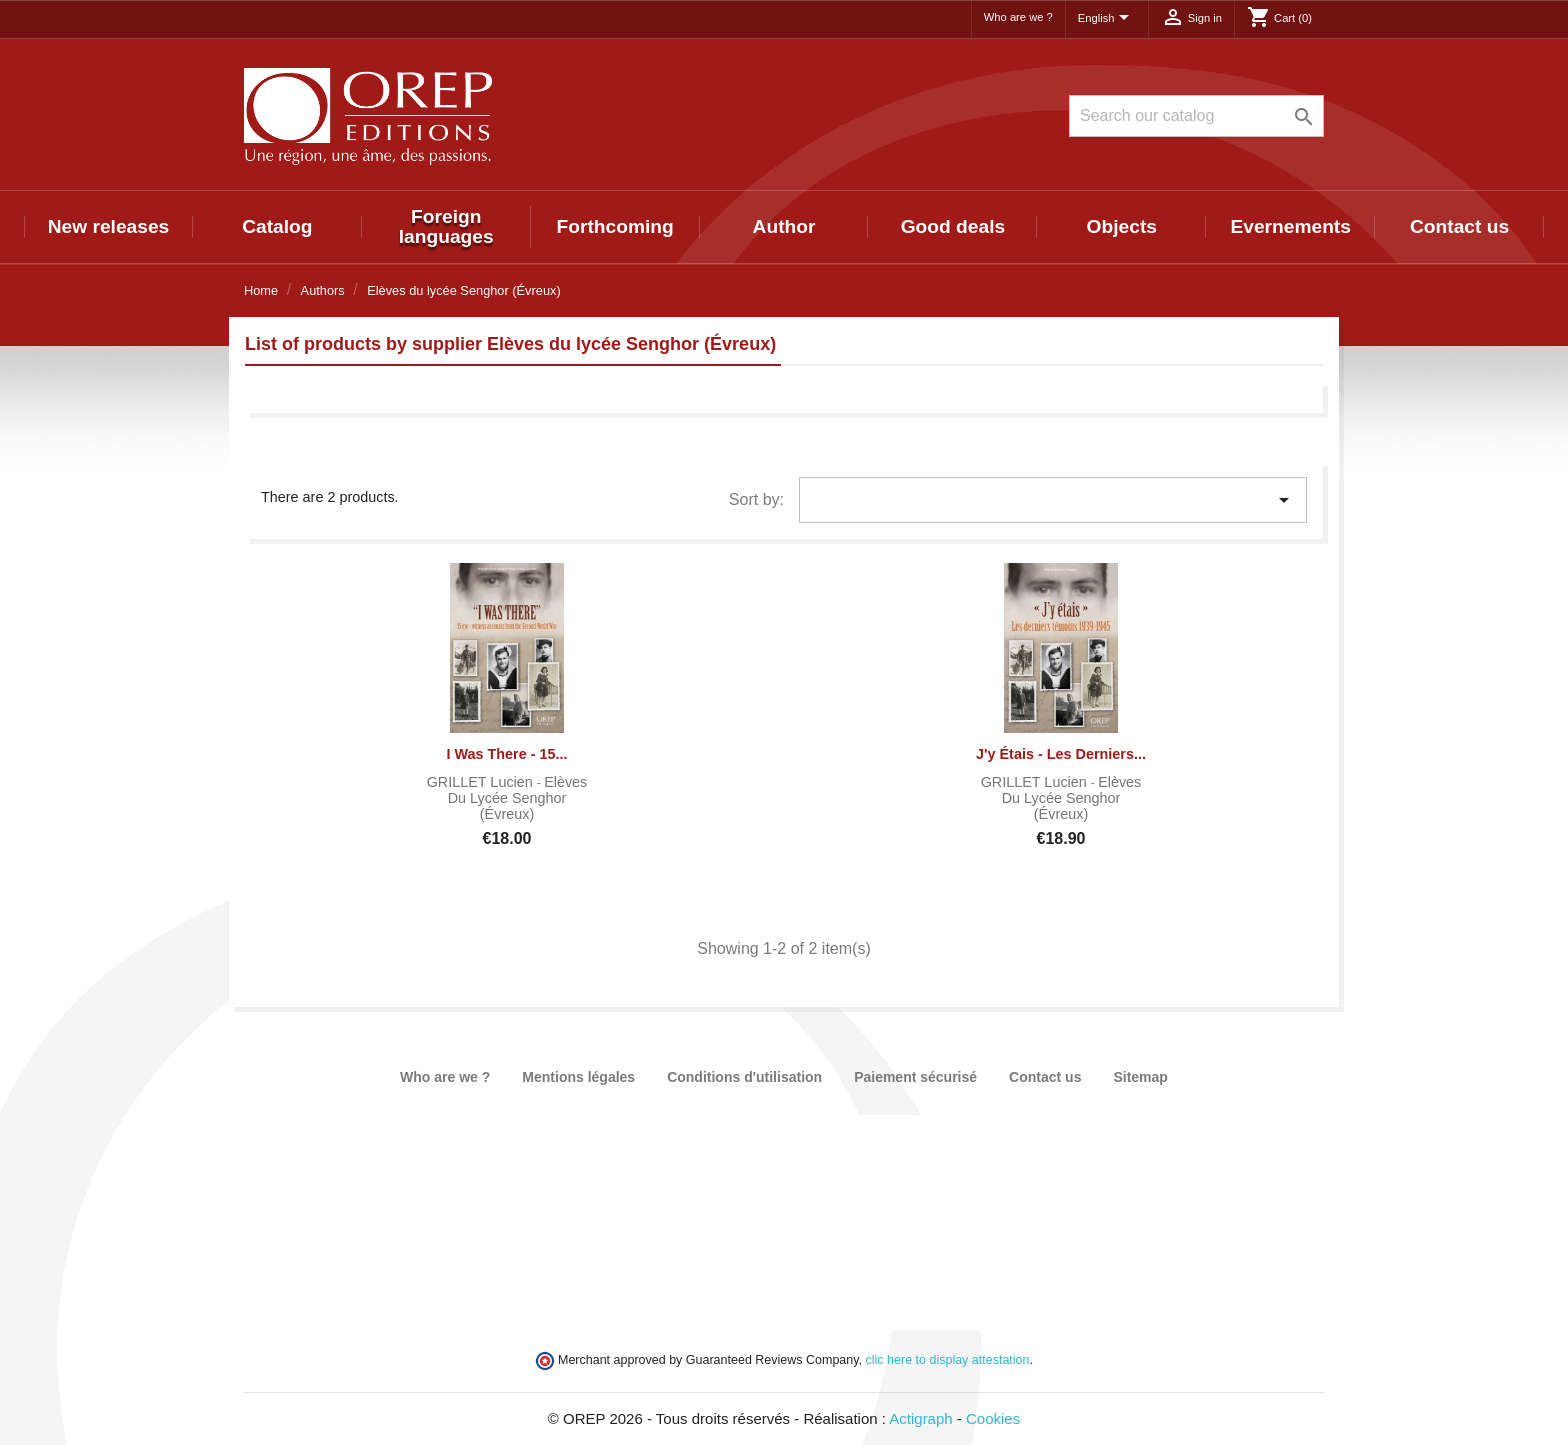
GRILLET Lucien (482, 782)
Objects (1122, 226)
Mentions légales (578, 1077)
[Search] (1196, 116)
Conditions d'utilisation (744, 1077)
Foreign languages (446, 226)
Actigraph (920, 1418)
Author (784, 226)
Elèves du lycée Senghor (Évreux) (518, 798)
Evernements (1290, 226)
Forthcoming (614, 226)
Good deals (953, 226)
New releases (109, 226)
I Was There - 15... (506, 754)
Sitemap (1140, 1077)
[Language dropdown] (1107, 19)
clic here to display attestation (948, 1360)
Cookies (993, 1418)
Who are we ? (1018, 17)
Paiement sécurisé (915, 1077)
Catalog (277, 226)
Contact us (1459, 226)
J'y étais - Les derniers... (1061, 754)
